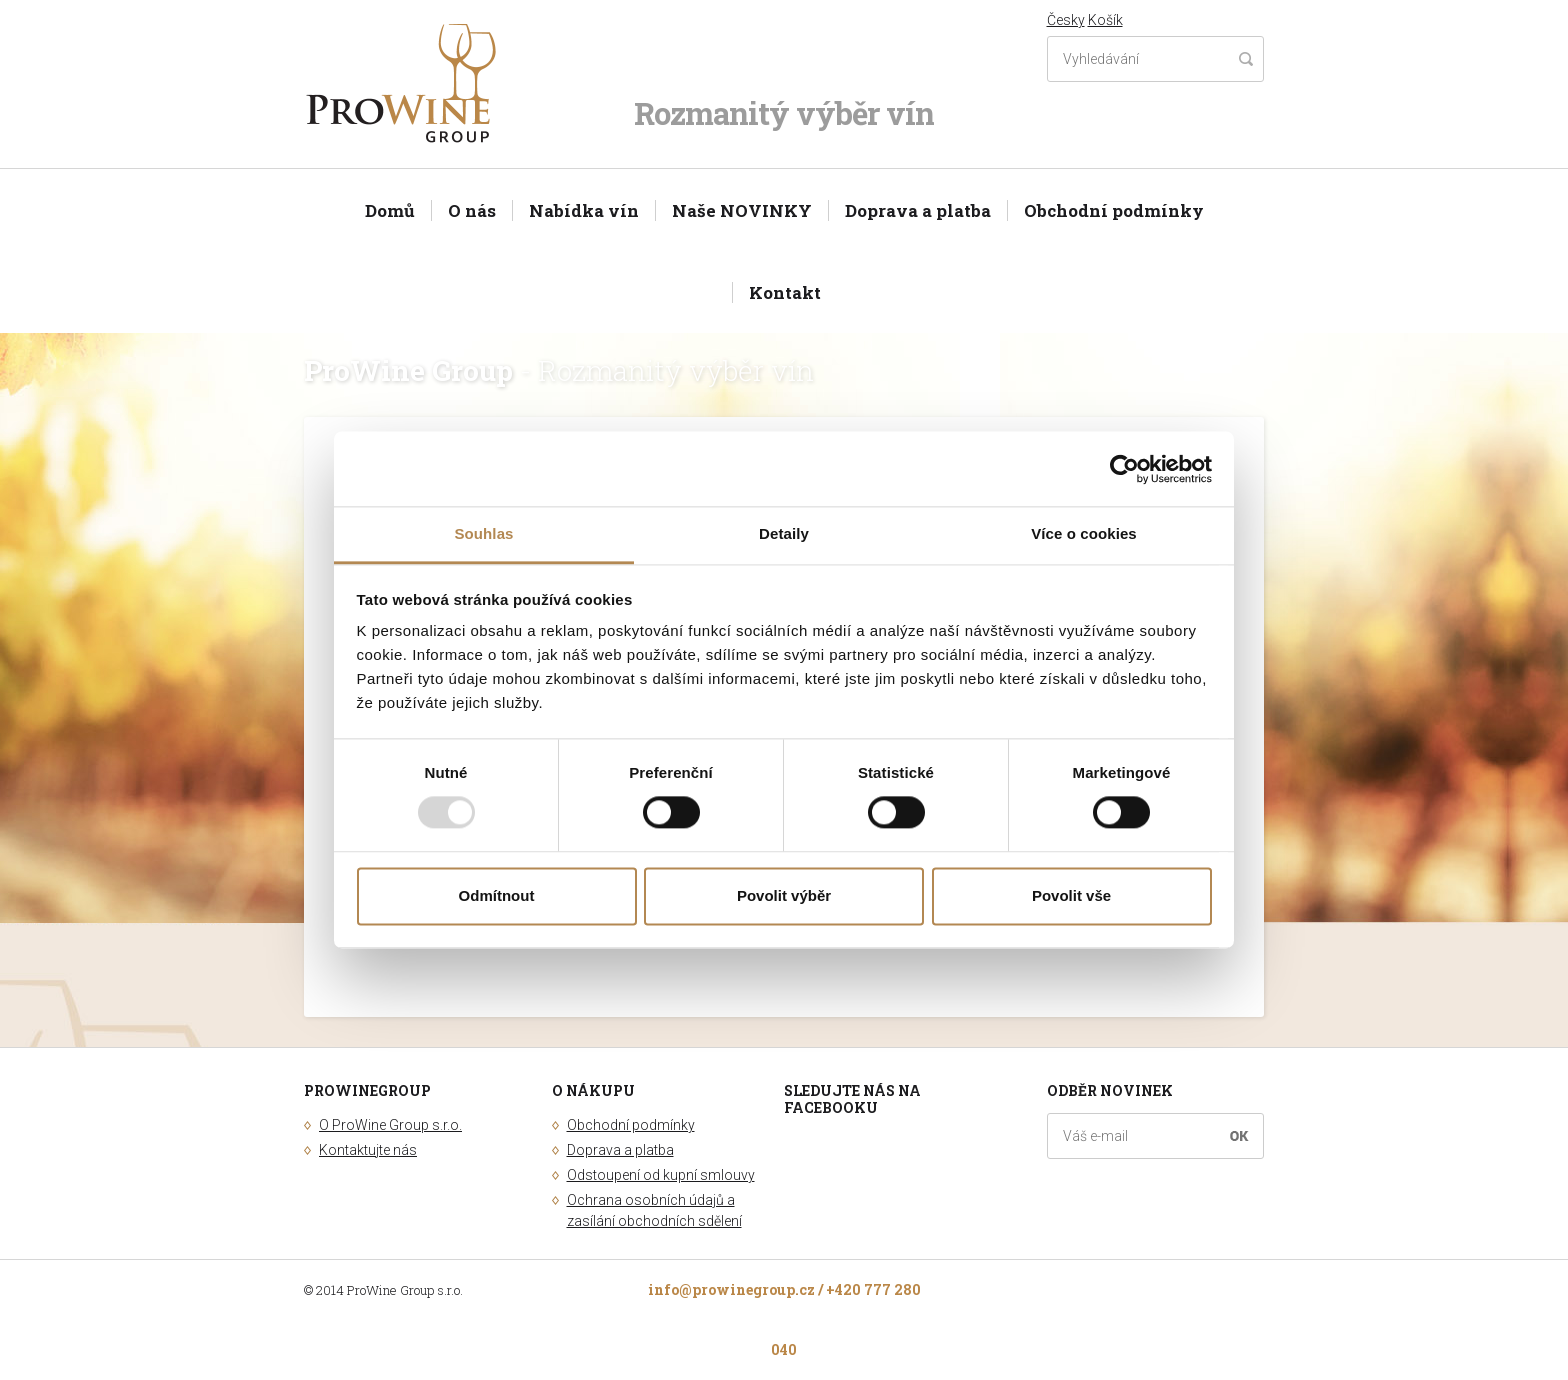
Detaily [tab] (784, 533)
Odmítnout (497, 895)
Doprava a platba (918, 210)
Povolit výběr (784, 895)
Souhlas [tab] (483, 533)
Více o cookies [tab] (1084, 533)
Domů (390, 210)
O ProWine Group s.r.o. (390, 1125)
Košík (1105, 20)
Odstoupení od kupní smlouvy (661, 1175)
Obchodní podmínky (1114, 210)
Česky (1066, 20)
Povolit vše (1071, 895)
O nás (472, 210)
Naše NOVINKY (742, 210)
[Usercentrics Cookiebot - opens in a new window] (1124, 469)
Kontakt (785, 292)
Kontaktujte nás (368, 1150)
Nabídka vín (584, 210)
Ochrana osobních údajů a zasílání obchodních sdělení (654, 1210)
